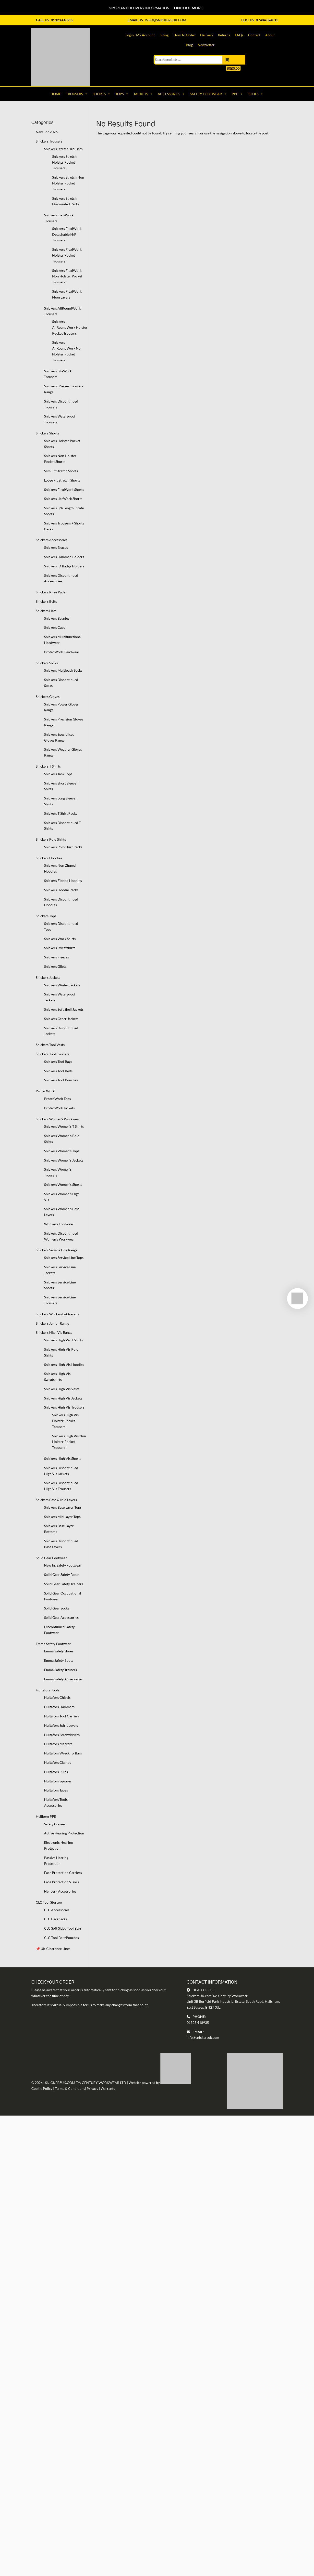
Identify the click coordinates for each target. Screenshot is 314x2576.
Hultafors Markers (58, 1744)
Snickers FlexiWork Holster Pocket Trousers (67, 255)
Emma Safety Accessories (63, 1679)
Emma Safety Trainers (60, 1670)
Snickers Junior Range (52, 1323)
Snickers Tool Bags (58, 1061)
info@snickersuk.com (165, 20)
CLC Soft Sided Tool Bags (63, 1928)
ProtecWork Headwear (61, 652)
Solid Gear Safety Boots (61, 1574)
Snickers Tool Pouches (61, 1080)
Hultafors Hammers (59, 1707)
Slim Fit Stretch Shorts (61, 471)
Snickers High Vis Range (54, 1332)
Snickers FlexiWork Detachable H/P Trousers (67, 234)
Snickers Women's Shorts (63, 1184)
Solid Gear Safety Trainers (63, 1584)
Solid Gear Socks (56, 1608)
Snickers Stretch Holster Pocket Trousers (64, 162)
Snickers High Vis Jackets (63, 1398)
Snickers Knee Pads (50, 592)
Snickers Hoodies (49, 858)
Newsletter (206, 45)
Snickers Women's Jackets (63, 1160)
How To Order (184, 35)
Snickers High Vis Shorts (62, 1458)
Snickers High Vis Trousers (64, 1407)
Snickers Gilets (55, 966)
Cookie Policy (41, 2088)
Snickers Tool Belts (58, 1071)
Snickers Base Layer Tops (63, 1507)
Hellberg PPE (46, 1816)
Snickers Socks (47, 663)
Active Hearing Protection (64, 1833)
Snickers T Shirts (48, 766)
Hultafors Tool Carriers (62, 1716)
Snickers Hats (46, 611)
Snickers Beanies (56, 618)
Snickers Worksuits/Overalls (57, 1314)
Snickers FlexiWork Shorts (64, 489)
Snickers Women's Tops (61, 1151)
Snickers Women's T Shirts (64, 1126)
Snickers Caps (54, 627)
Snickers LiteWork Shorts (63, 499)
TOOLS (255, 94)
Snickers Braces (56, 547)
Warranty (108, 2088)
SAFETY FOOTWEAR (208, 94)
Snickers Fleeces (56, 957)
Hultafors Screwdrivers (62, 1735)
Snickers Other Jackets (61, 1019)
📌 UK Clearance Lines (53, 1949)
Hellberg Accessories (60, 1891)
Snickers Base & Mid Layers (56, 1500)
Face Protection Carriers (63, 1872)
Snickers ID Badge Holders (64, 566)
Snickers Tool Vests (50, 1045)
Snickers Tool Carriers (52, 1054)
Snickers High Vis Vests (61, 1389)
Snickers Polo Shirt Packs (63, 847)
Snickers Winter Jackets (62, 985)
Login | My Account (140, 35)
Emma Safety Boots (58, 1660)
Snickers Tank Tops (58, 774)
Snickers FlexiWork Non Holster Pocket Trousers (67, 276)
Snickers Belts (46, 601)
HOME (55, 94)
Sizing (164, 35)
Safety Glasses (54, 1824)
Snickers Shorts (47, 433)
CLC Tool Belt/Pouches (61, 1937)
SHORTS (101, 94)
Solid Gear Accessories (61, 1617)
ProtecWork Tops (57, 1099)
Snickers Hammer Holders (64, 557)
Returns (224, 35)
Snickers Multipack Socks (63, 670)
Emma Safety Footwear (53, 1644)
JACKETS (143, 94)
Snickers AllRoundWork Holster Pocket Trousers (69, 327)
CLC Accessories (56, 1910)
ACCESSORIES (171, 94)
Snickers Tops (46, 916)
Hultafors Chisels (57, 1697)
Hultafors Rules (56, 1772)
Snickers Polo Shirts (51, 839)
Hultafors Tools (47, 1690)
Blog (189, 45)
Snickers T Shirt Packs (60, 813)
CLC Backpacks (55, 1919)
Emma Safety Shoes (58, 1651)
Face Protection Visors (61, 1882)
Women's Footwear (58, 1224)
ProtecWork (45, 1091)
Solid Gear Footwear (51, 1558)
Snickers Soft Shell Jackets (64, 1009)
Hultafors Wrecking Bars (63, 1753)
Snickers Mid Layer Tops (62, 1517)
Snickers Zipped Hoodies (63, 880)
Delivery (206, 35)
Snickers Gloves (48, 696)
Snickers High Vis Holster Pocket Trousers (65, 1421)
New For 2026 (47, 132)
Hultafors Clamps (57, 1762)
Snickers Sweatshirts (59, 948)
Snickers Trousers (49, 141)
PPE (237, 94)
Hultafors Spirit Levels (61, 1725)
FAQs (239, 35)
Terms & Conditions (70, 2088)
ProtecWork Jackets (59, 1108)
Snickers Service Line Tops (64, 1257)
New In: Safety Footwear (62, 1565)
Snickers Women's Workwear (58, 1119)
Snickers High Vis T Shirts (63, 1340)
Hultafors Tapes (56, 1790)
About (270, 35)
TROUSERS (77, 94)
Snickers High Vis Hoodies (64, 1364)
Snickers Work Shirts (60, 939)
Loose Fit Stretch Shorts (62, 480)
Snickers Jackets (48, 977)
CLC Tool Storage (49, 1902)
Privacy (92, 2088)
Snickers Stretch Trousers (63, 149)
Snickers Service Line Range (56, 1250)
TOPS (122, 94)
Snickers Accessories (51, 540)
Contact (254, 35)
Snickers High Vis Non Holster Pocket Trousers (69, 1442)
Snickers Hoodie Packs (61, 890)
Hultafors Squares (58, 1781)
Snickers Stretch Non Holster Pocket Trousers (68, 183)
